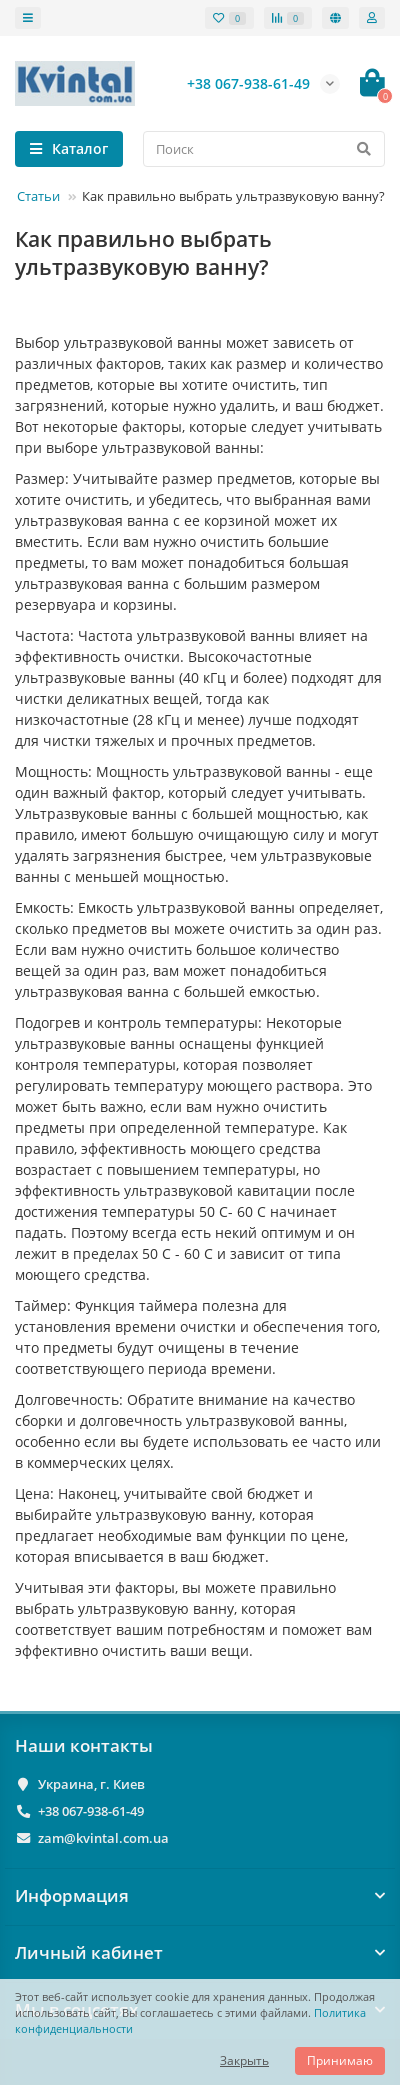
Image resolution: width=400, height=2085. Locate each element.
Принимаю (340, 2060)
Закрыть (244, 2060)
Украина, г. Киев (91, 1784)
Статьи (38, 196)
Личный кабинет (200, 1952)
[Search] (264, 149)
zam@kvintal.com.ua (103, 1838)
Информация (200, 1895)
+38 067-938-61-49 (91, 1811)
